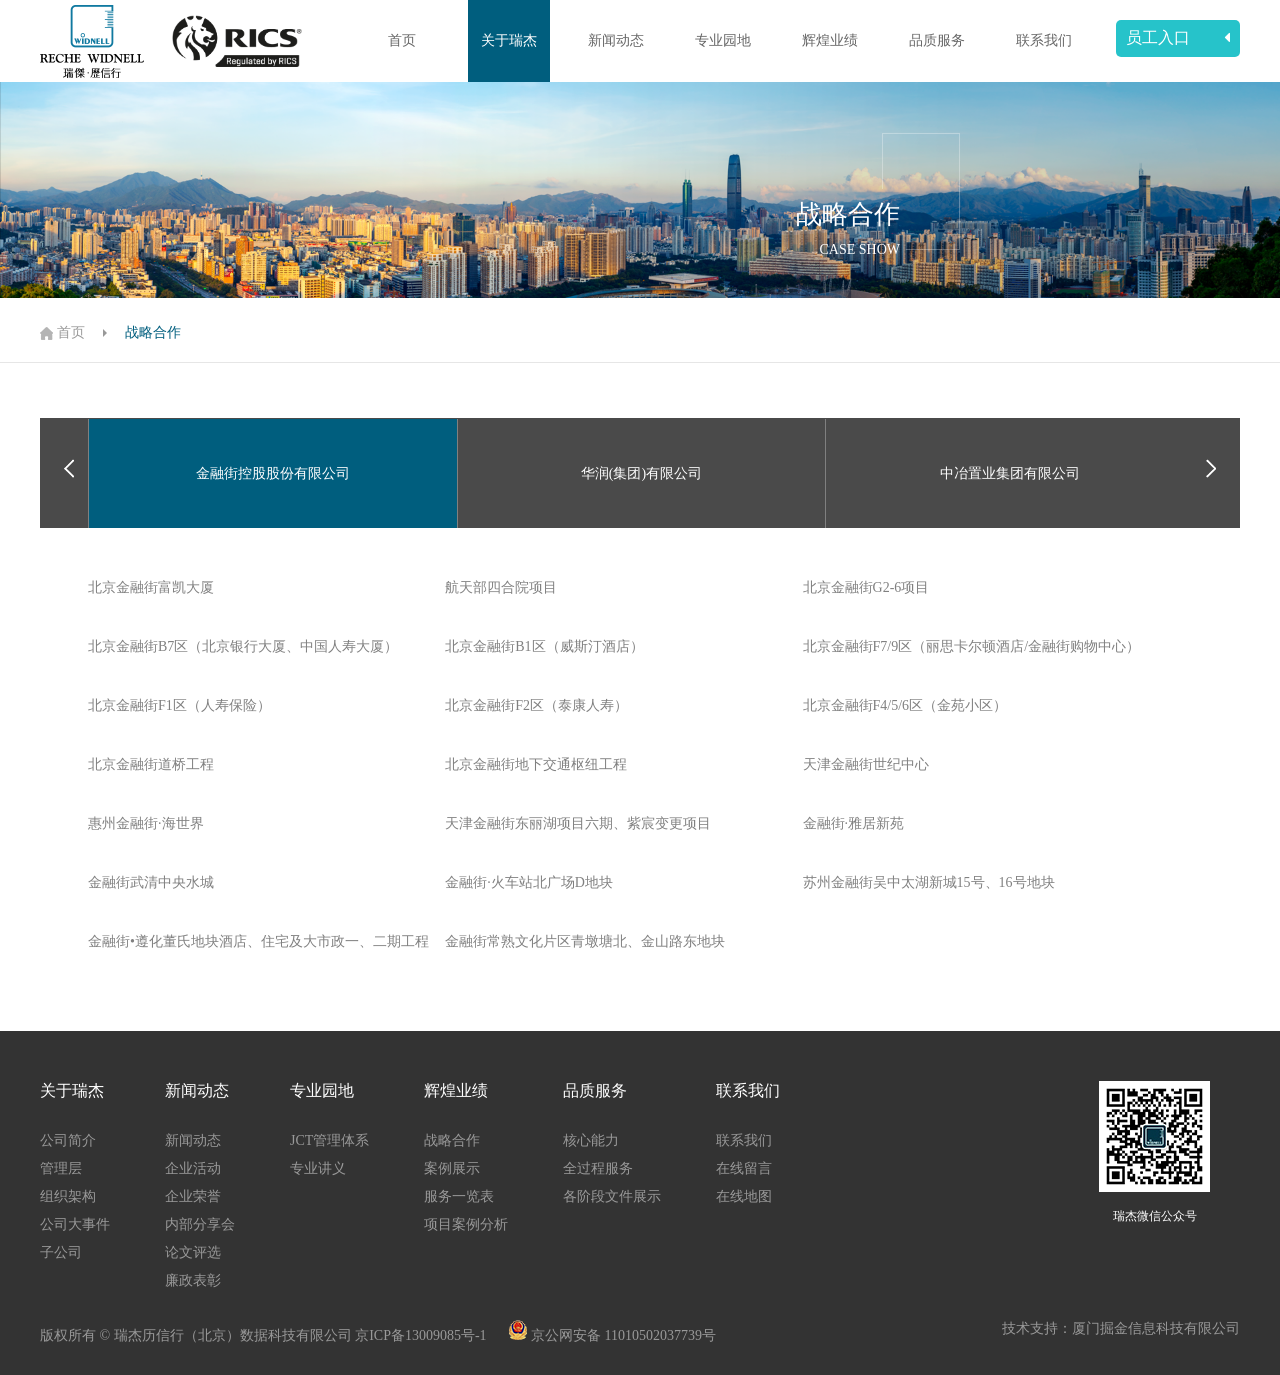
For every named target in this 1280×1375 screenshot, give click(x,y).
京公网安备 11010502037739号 (623, 1335)
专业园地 (723, 40)
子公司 (61, 1252)
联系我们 (1044, 40)
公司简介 (68, 1140)
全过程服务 (598, 1168)
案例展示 (452, 1168)
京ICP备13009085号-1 (422, 1335)
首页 (402, 40)
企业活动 (193, 1168)
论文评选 (193, 1252)
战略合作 (153, 332)
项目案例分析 (466, 1224)
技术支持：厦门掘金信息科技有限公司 (1121, 1328)
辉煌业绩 (830, 40)
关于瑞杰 (509, 40)
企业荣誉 (193, 1196)
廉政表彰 (193, 1280)
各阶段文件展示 (612, 1196)
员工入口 (1178, 37)
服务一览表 (459, 1196)
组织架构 (68, 1196)
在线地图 (744, 1196)
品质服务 (937, 40)
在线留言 (744, 1168)
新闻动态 (616, 40)
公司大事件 (75, 1224)
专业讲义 (318, 1168)
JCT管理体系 (329, 1140)
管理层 (61, 1168)
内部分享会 (200, 1224)
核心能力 (591, 1140)
